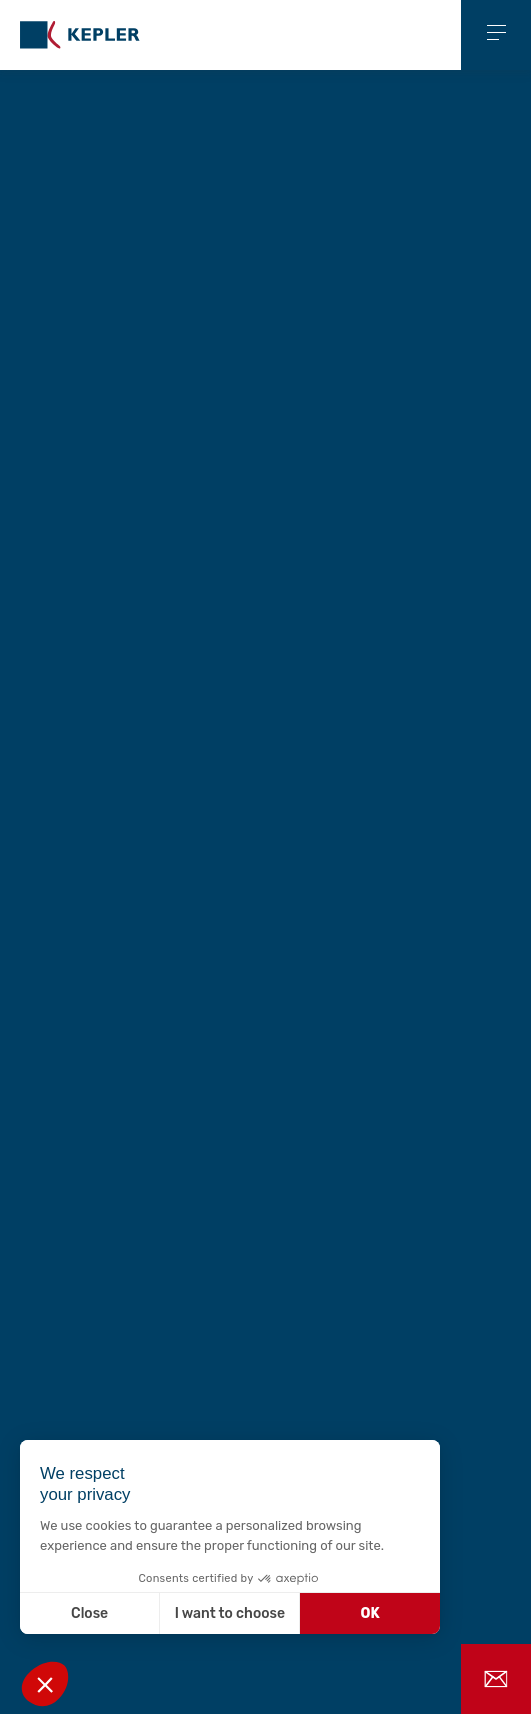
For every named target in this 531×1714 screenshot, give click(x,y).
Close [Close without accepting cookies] (89, 1613)
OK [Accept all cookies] (370, 1613)
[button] (45, 1684)
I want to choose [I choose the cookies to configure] (230, 1613)
